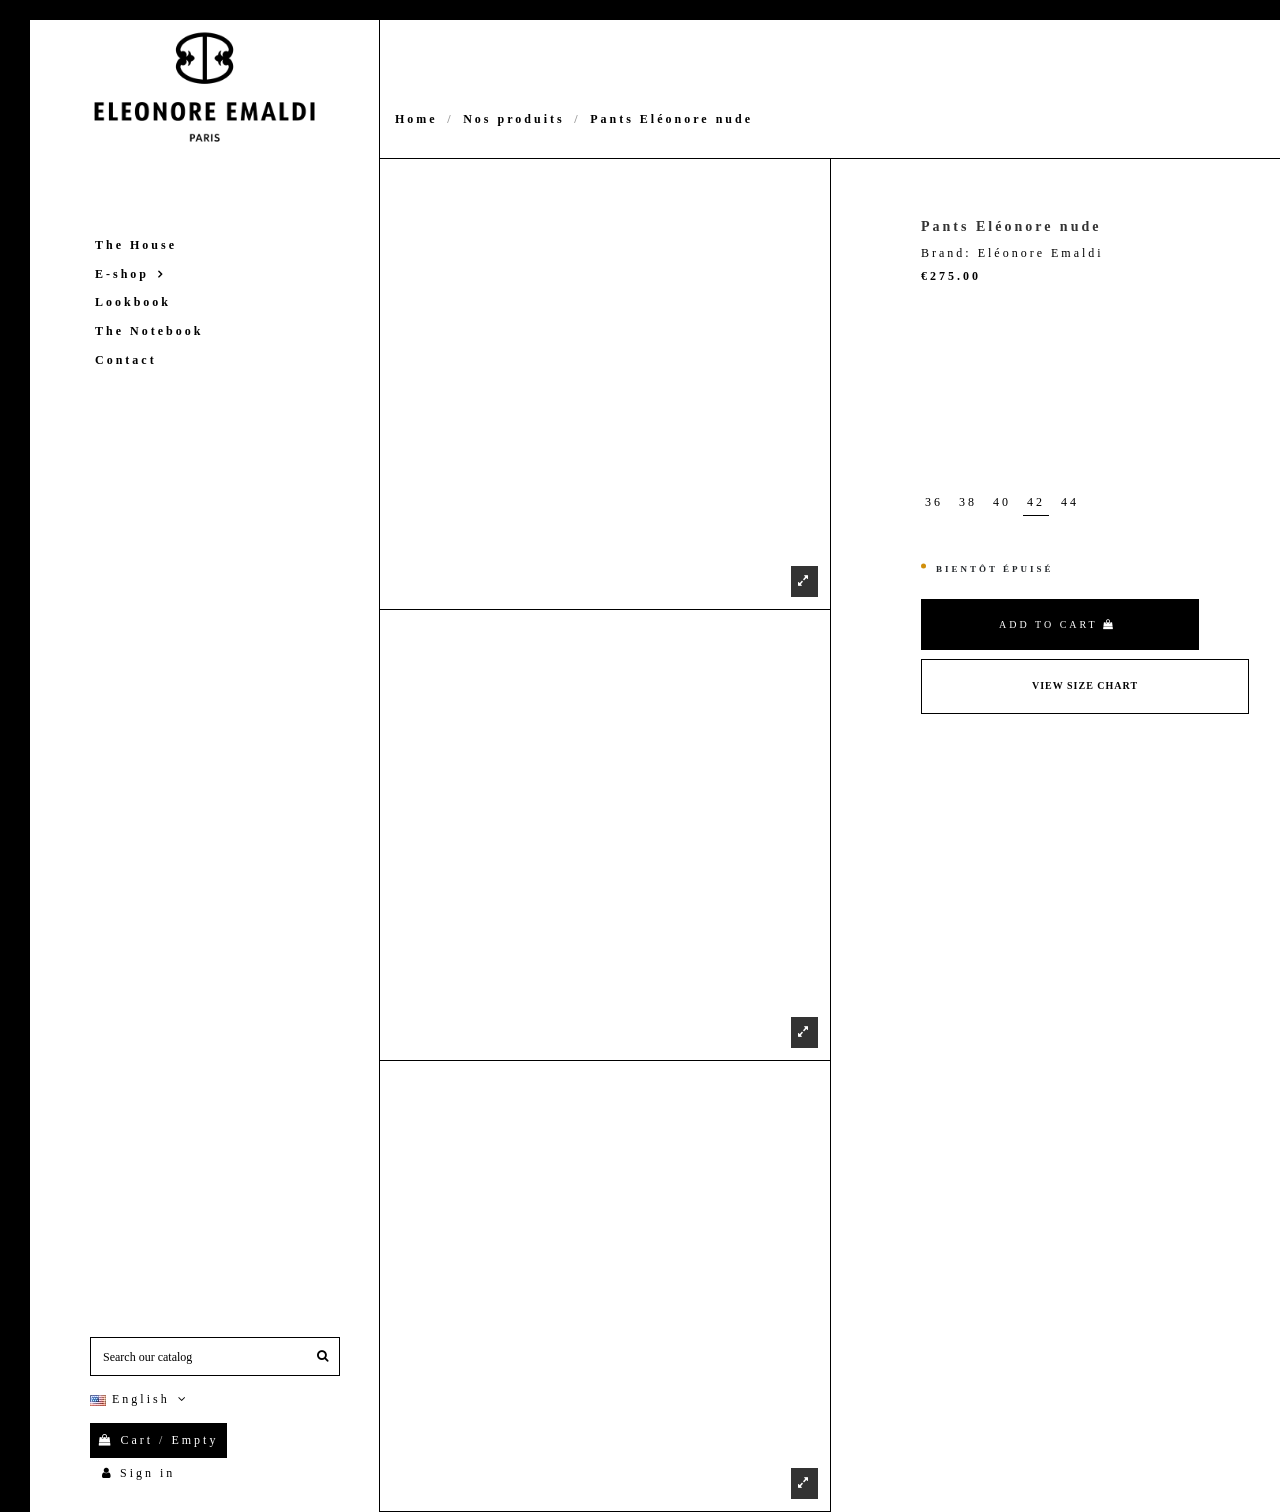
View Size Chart (1085, 685)
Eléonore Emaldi (1041, 253)
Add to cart (1057, 624)
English (140, 1399)
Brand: (946, 253)
